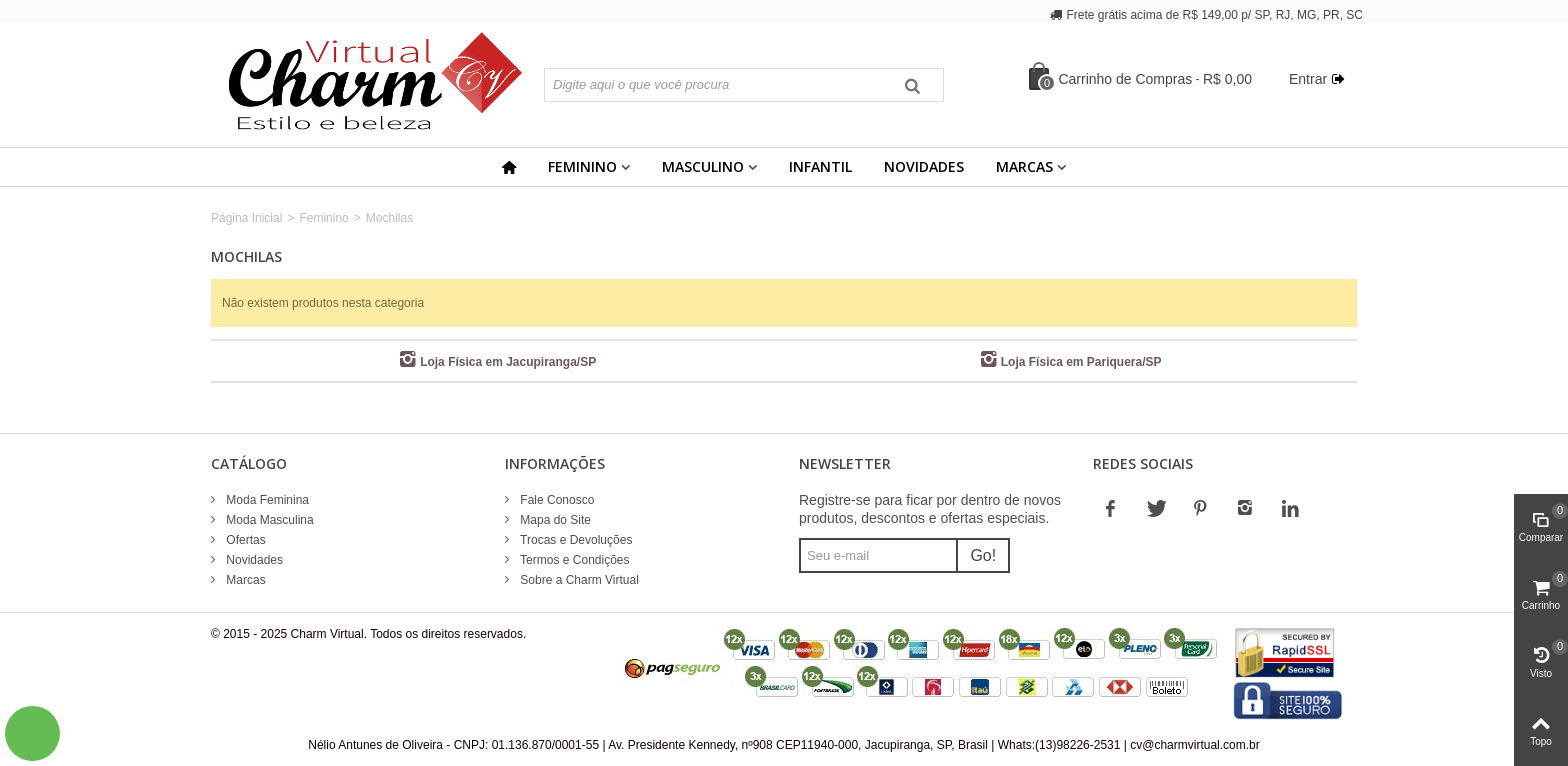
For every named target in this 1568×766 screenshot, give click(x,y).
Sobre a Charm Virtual (578, 580)
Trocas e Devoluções (574, 540)
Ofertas (244, 540)
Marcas (1024, 166)
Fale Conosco (555, 500)
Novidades (924, 166)
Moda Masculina (268, 520)
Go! (983, 555)
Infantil (820, 166)
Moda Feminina (266, 500)
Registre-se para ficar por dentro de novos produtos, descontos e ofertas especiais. (930, 509)
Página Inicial (246, 218)
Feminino (582, 166)
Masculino (703, 166)
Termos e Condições (573, 560)
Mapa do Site (554, 520)
